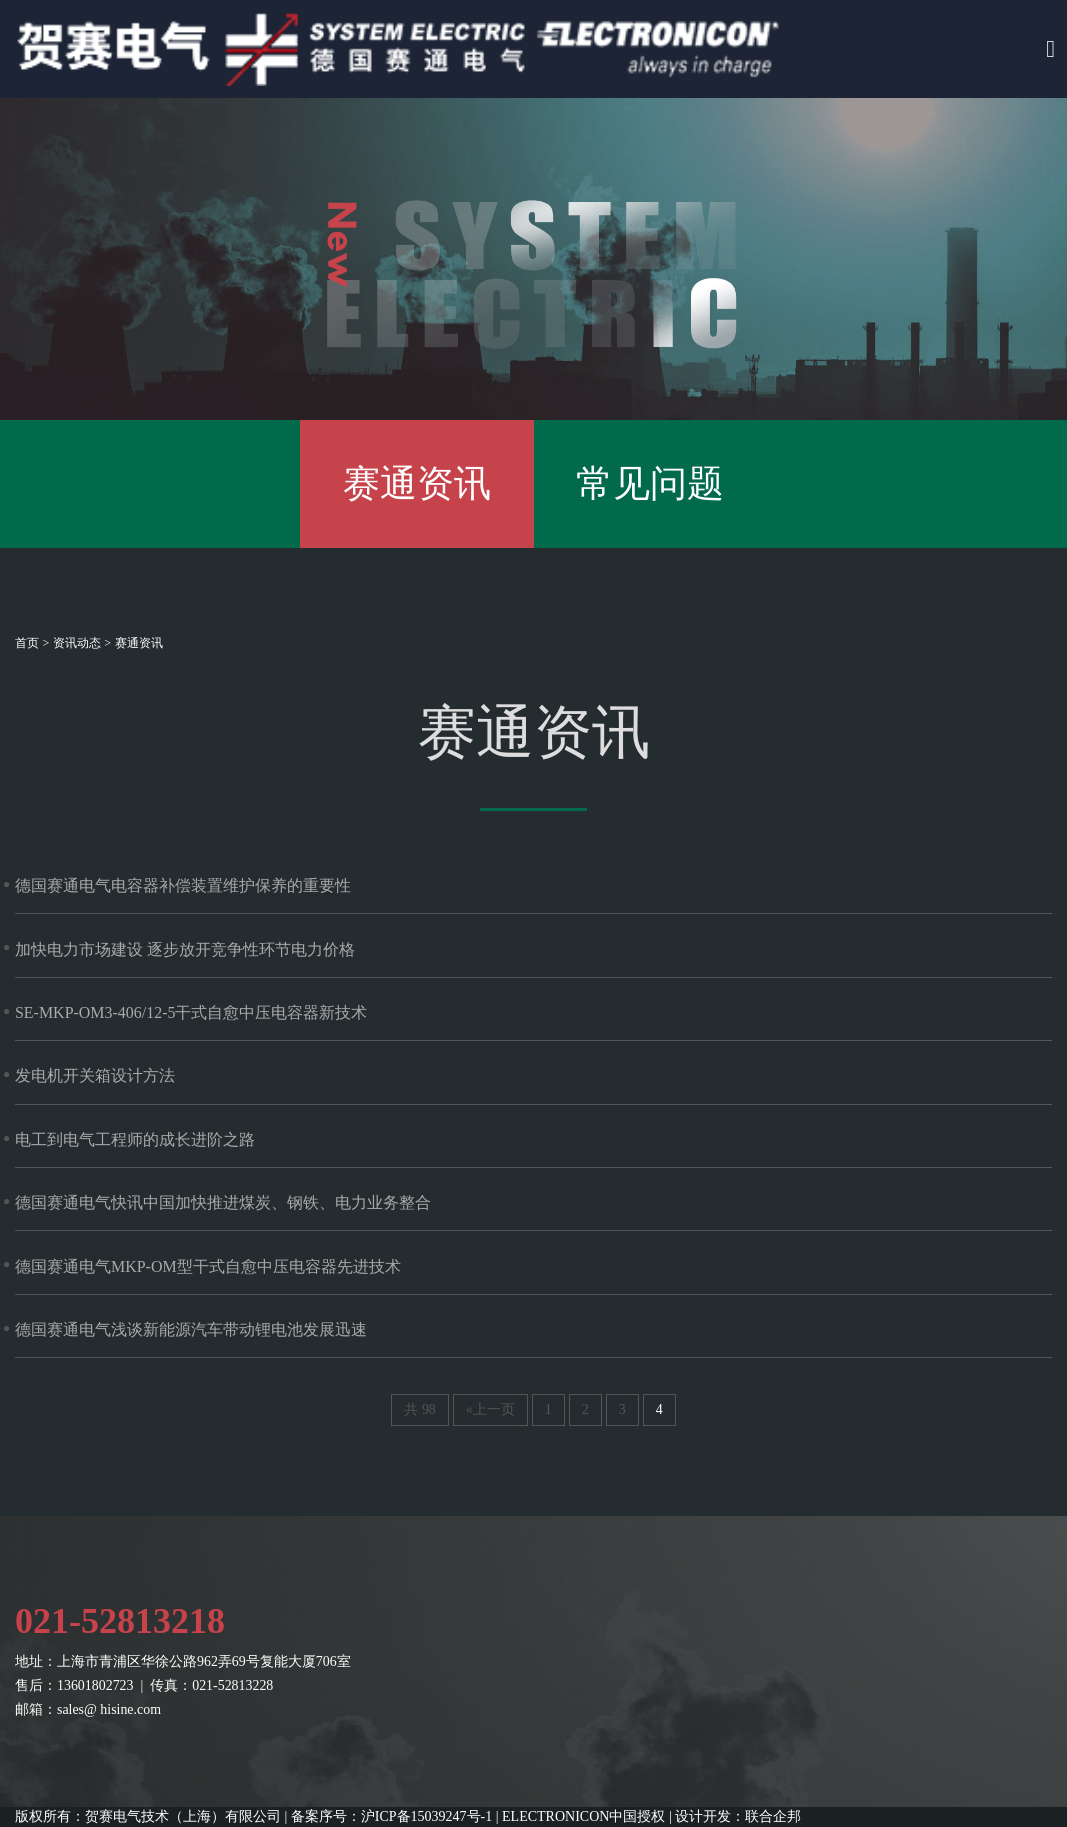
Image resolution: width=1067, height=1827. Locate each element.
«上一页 (490, 1409)
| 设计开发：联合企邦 (735, 1816)
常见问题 (650, 483)
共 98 (419, 1409)
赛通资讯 (417, 483)
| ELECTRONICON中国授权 (581, 1816)
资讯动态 (77, 643)
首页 (27, 643)
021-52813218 (120, 1621)
